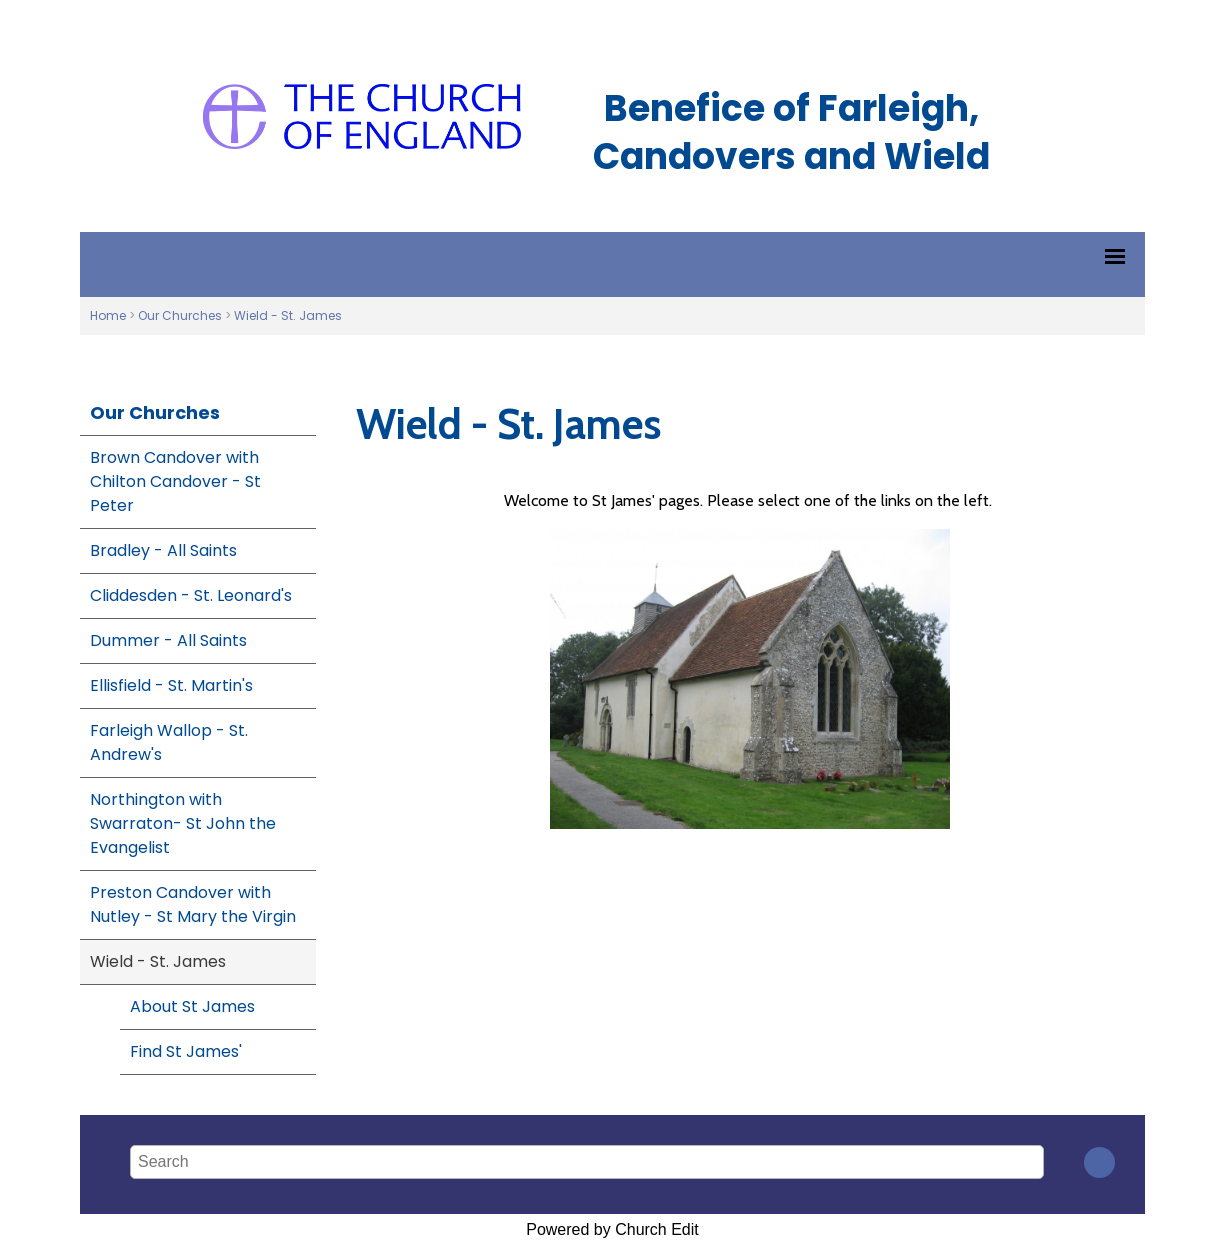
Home (108, 315)
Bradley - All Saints (163, 550)
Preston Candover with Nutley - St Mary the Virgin (193, 904)
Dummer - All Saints (168, 640)
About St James (192, 1006)
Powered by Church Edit (612, 1229)
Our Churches (180, 315)
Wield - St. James (288, 315)
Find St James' (186, 1051)
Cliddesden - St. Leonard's (191, 595)
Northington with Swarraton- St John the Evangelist (183, 823)
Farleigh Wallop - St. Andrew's (169, 742)
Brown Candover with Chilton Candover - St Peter (175, 481)
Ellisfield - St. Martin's (171, 685)
